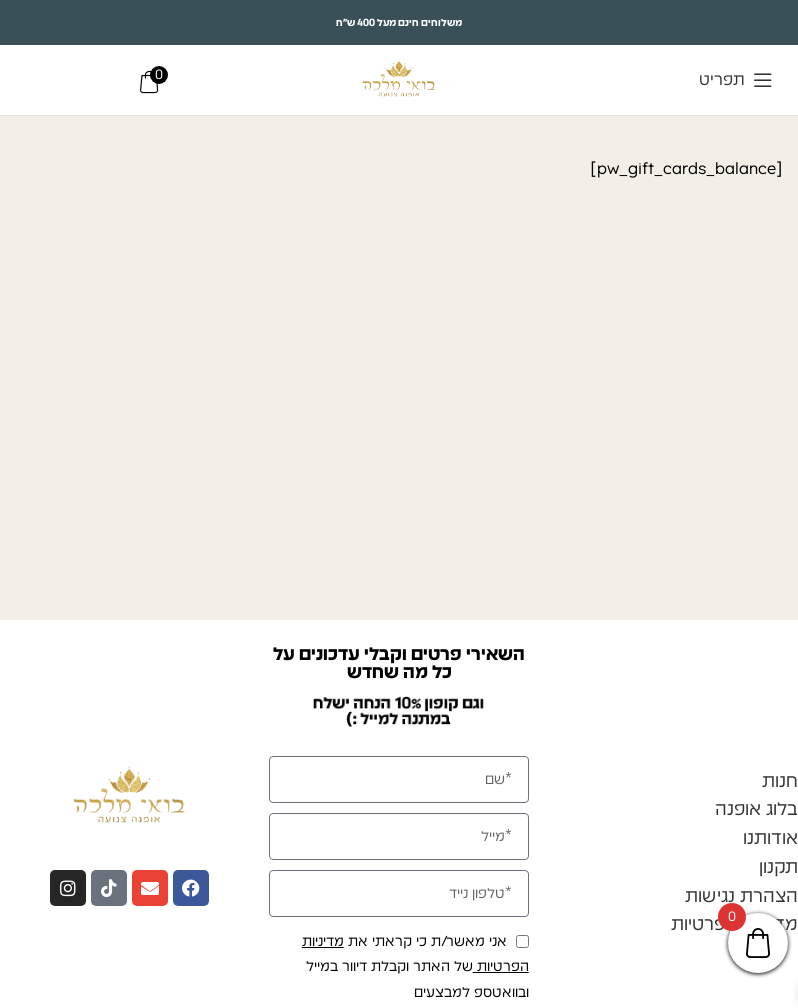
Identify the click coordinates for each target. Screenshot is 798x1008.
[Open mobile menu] (736, 80)
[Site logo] (399, 78)
